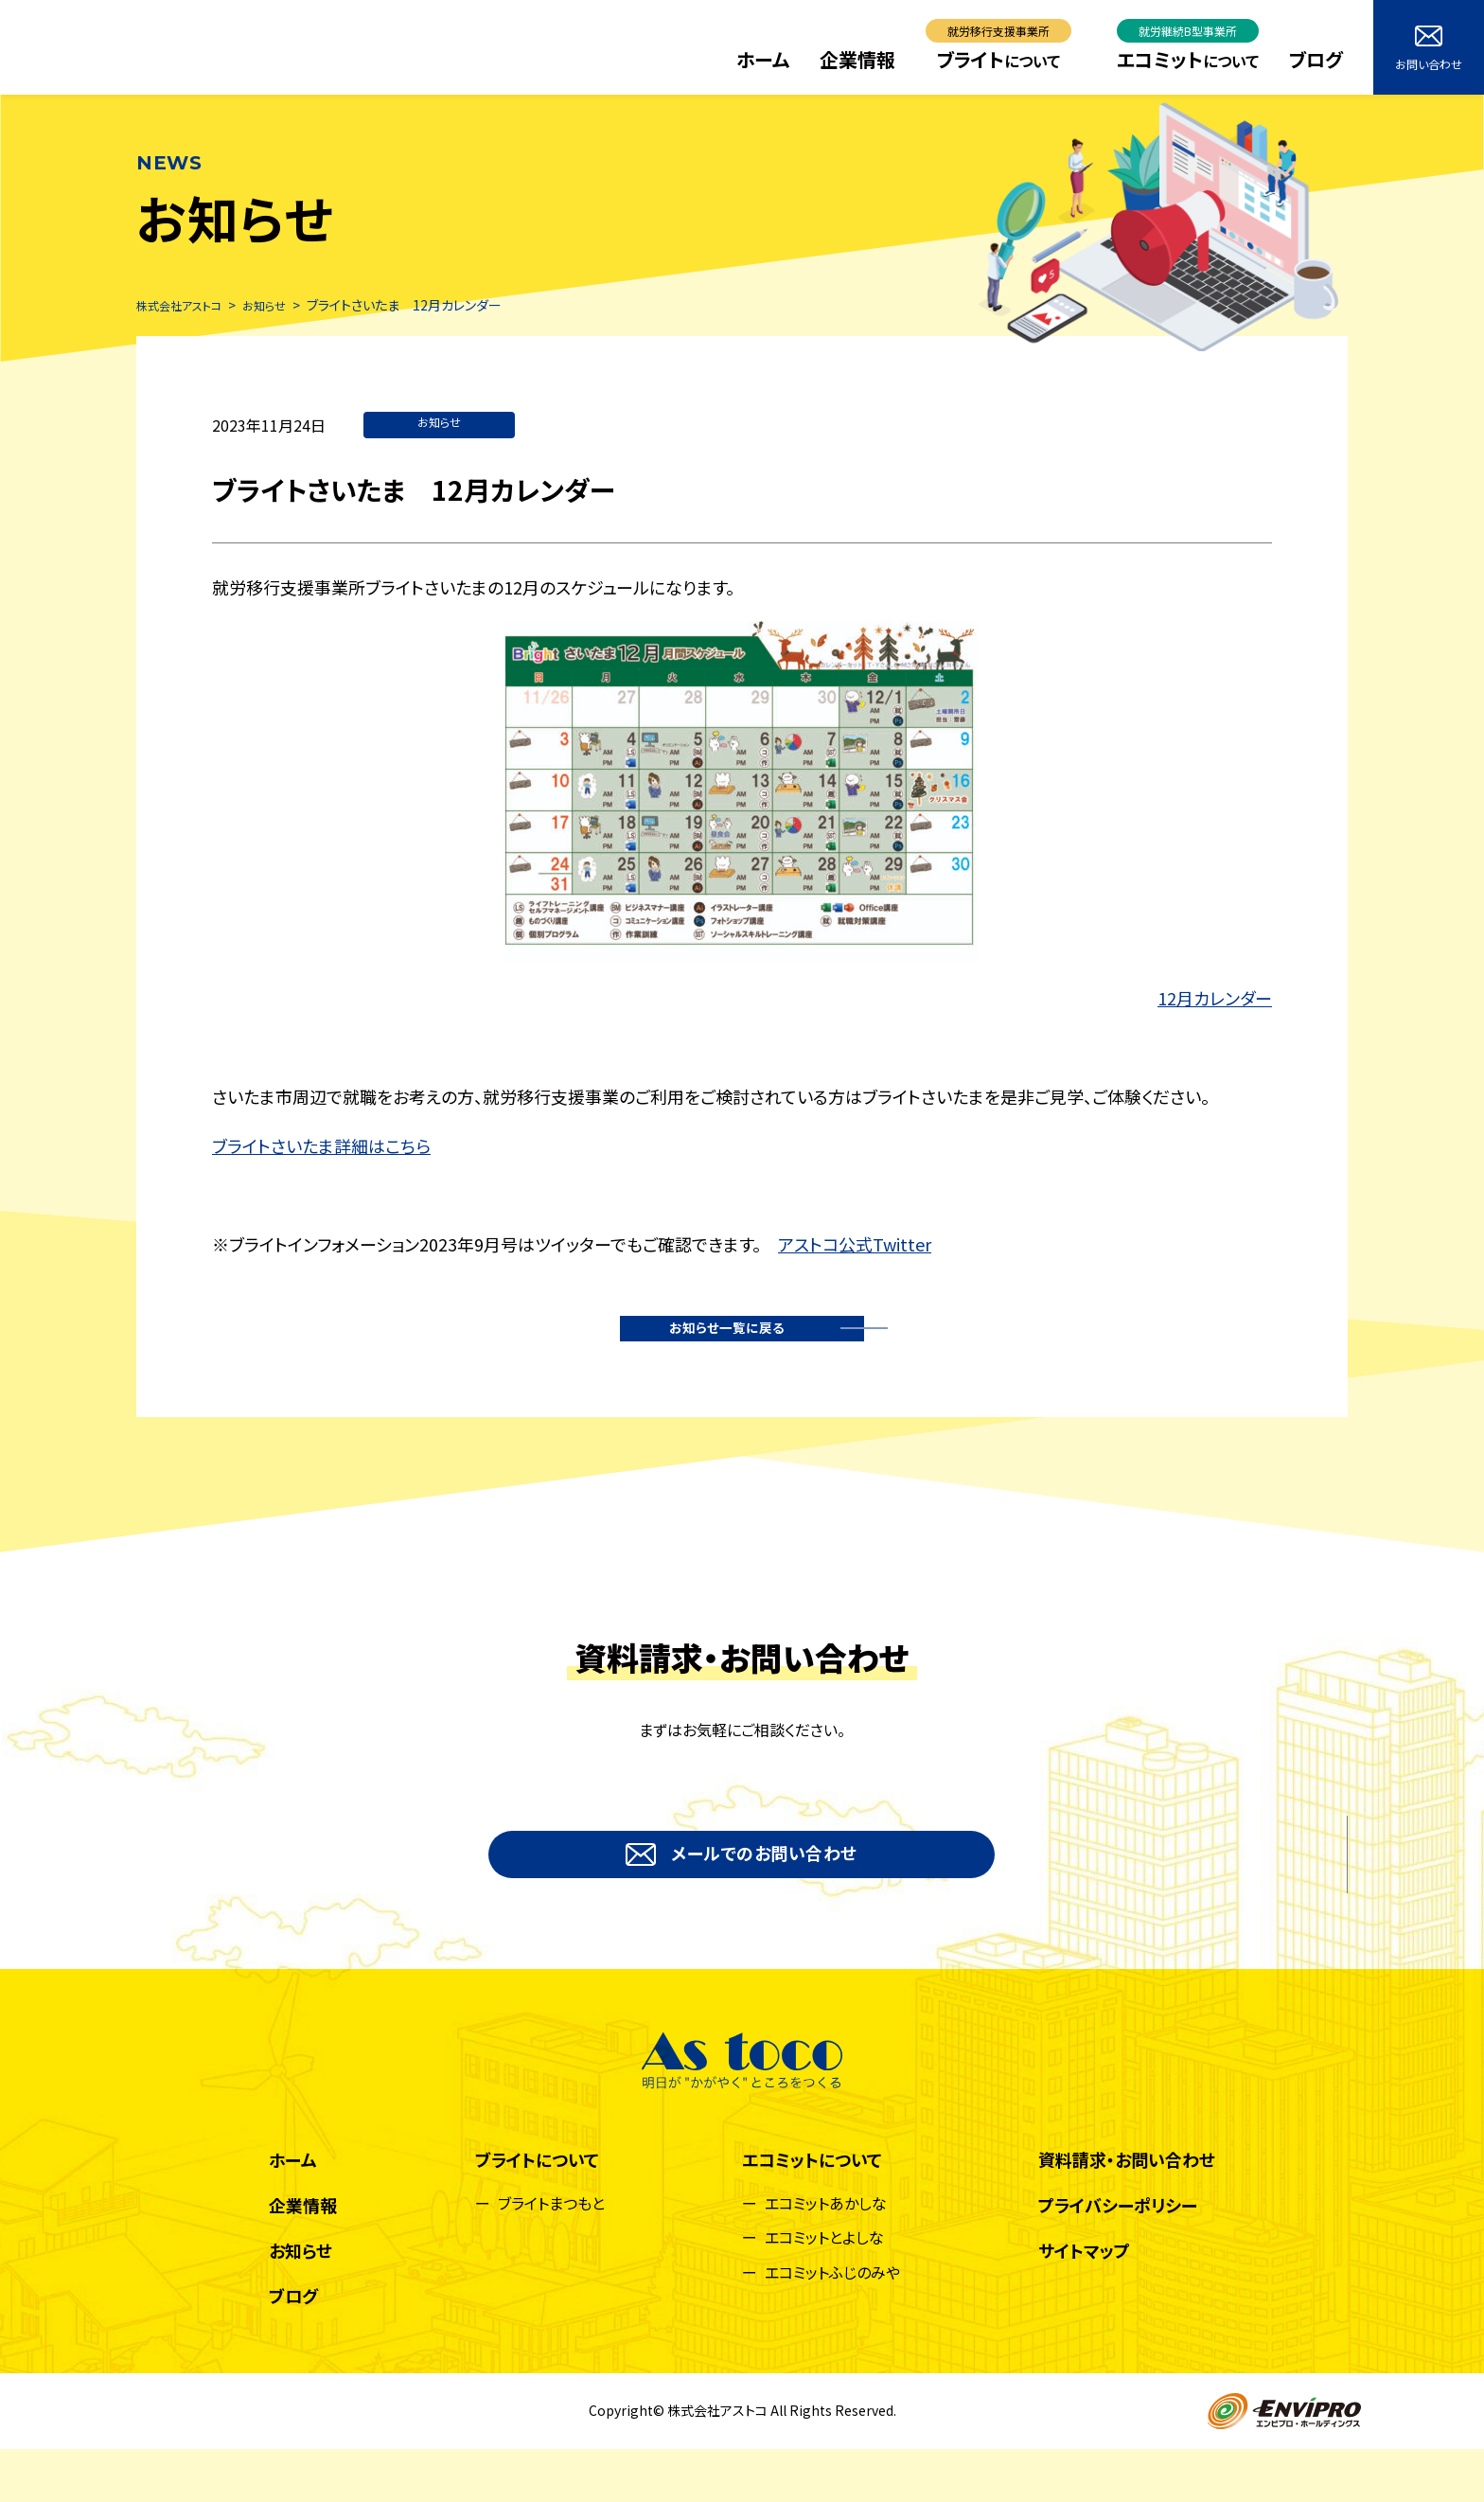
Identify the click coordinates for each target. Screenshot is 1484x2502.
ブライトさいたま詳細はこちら (321, 1147)
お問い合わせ (1428, 49)
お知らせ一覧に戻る (735, 1345)
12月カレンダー (1214, 999)
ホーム (762, 59)
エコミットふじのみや (832, 2324)
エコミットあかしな (826, 2256)
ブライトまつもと (551, 2256)
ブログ (1316, 59)
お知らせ (439, 425)
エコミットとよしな (824, 2290)
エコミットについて (812, 2212)
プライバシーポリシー (1117, 2257)
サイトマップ (1084, 2303)
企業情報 (857, 59)
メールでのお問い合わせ (742, 1894)
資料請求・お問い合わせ (1126, 2212)
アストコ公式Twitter (854, 1245)
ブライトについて (537, 2212)
